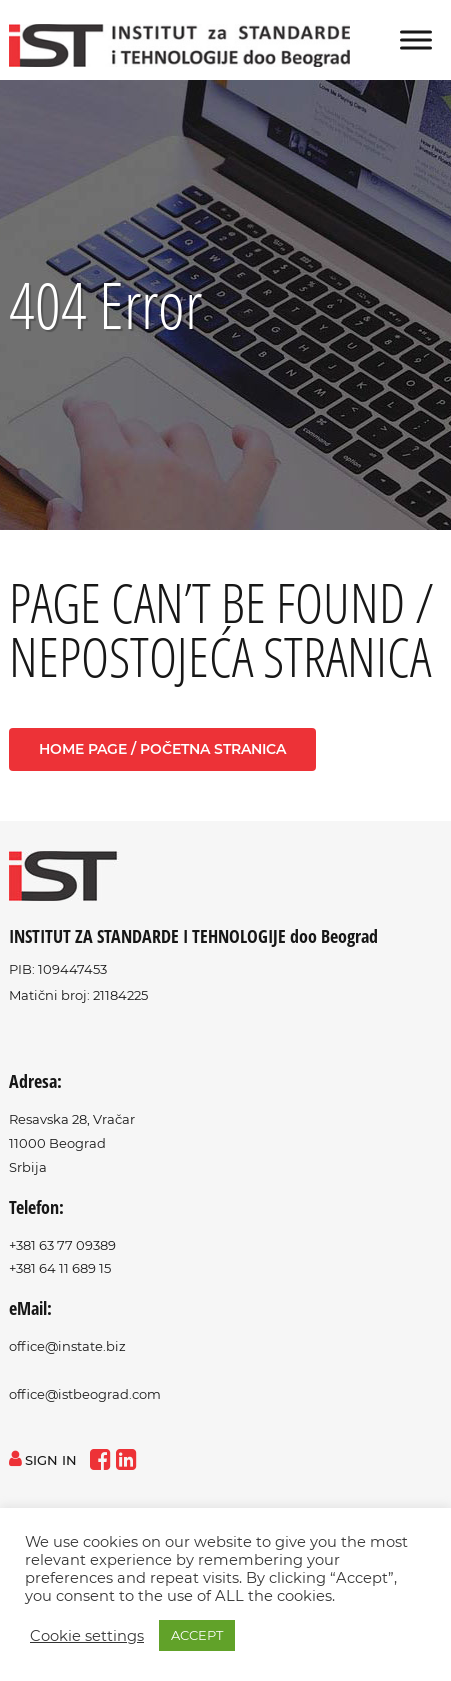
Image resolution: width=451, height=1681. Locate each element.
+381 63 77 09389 (62, 1245)
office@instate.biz (67, 1346)
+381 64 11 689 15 (60, 1268)
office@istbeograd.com (85, 1394)
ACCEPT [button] (197, 1635)
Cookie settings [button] (87, 1636)
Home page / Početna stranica (162, 749)
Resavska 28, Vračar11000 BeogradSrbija (72, 1143)
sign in (43, 1460)
